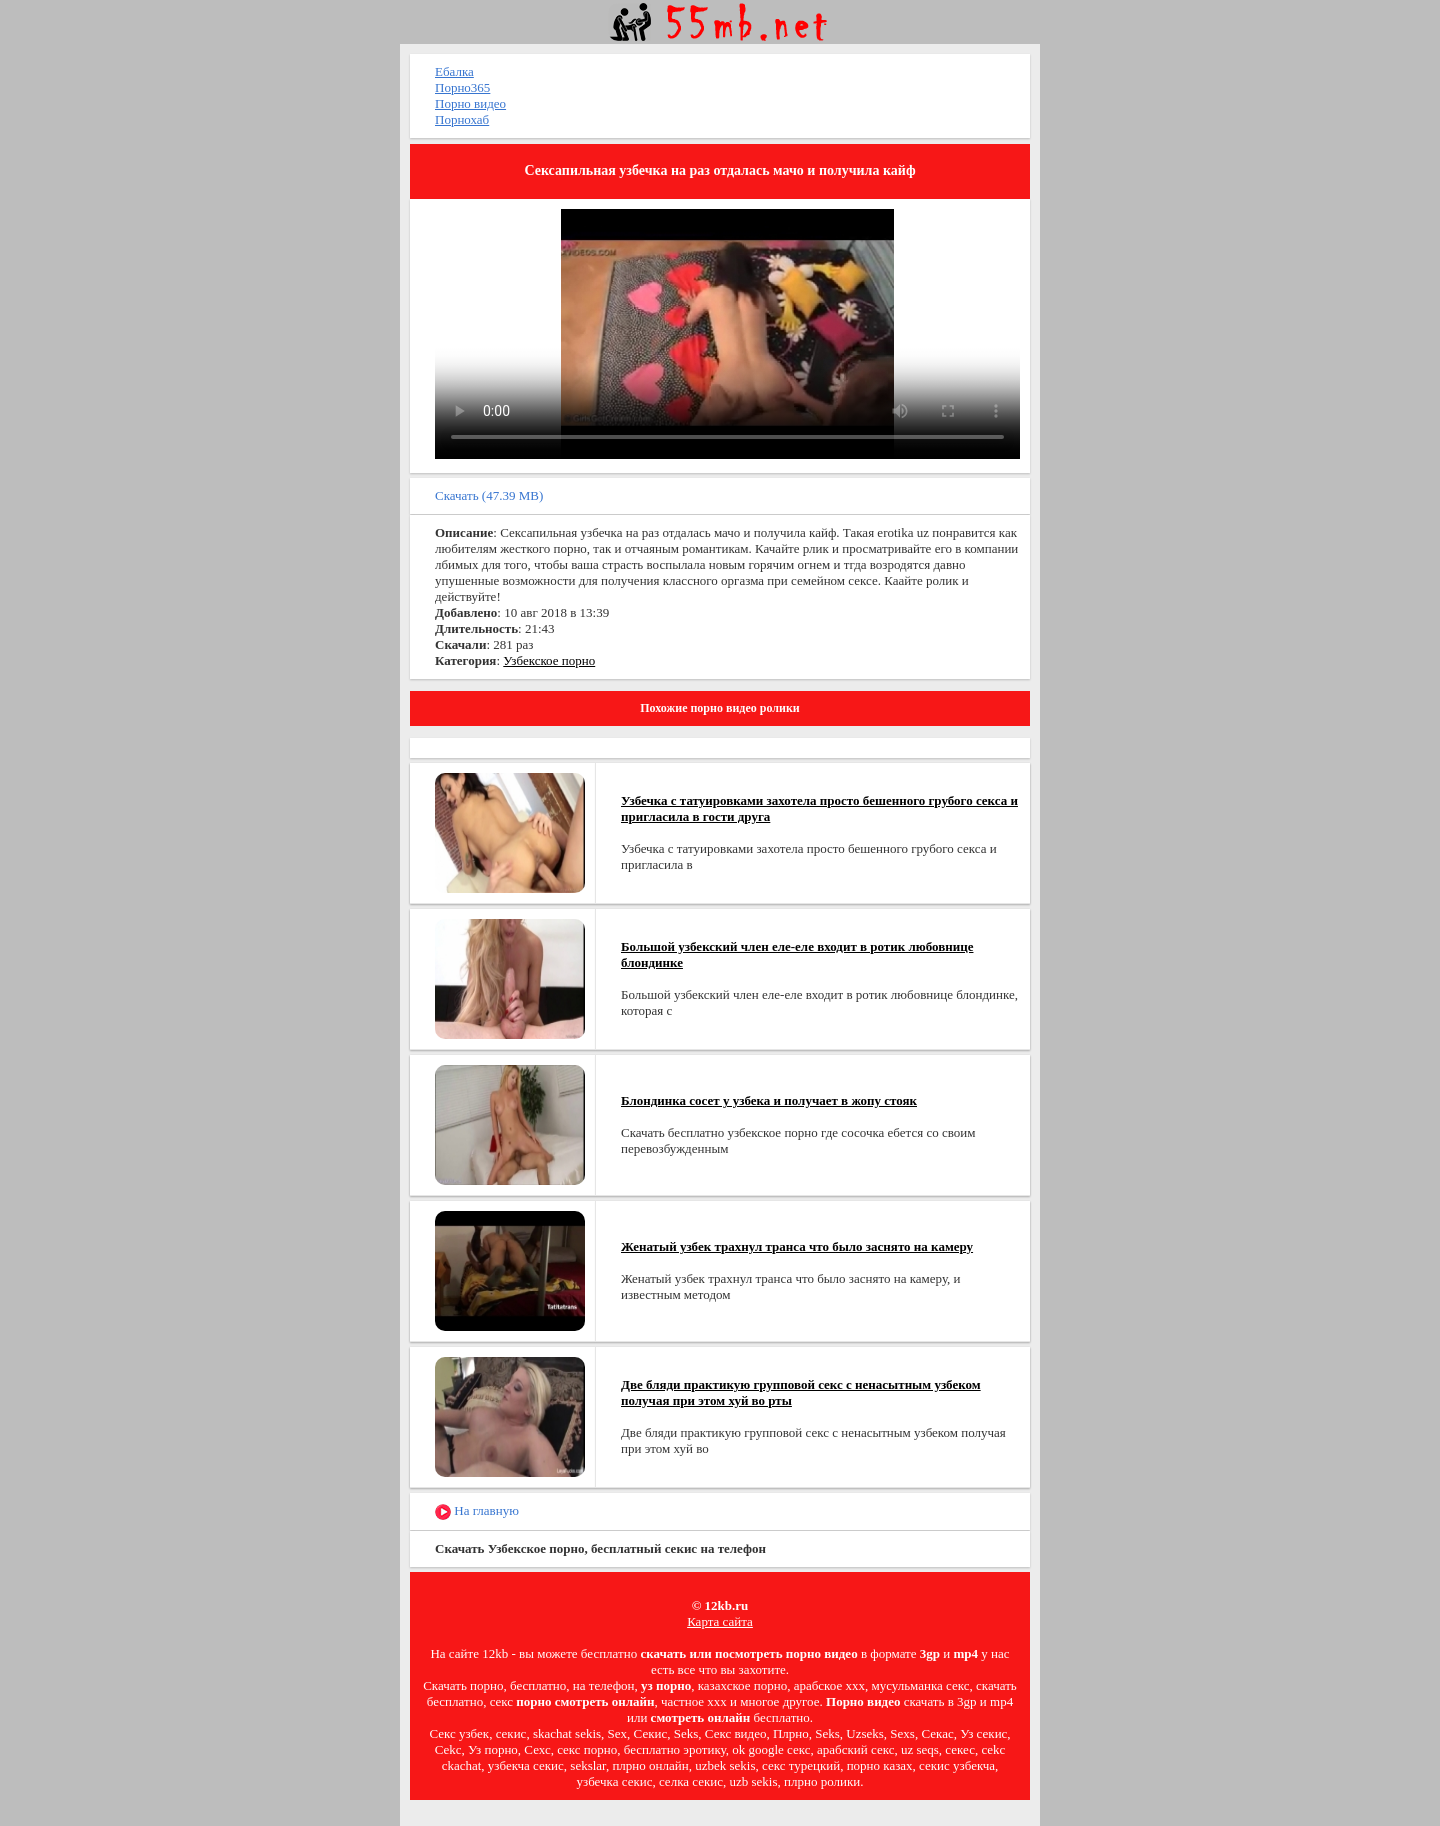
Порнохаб (462, 119)
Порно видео (470, 103)
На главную (477, 1511)
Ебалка (454, 71)
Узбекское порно (549, 660)
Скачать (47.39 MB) (489, 495)
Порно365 (462, 87)
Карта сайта (720, 1621)
